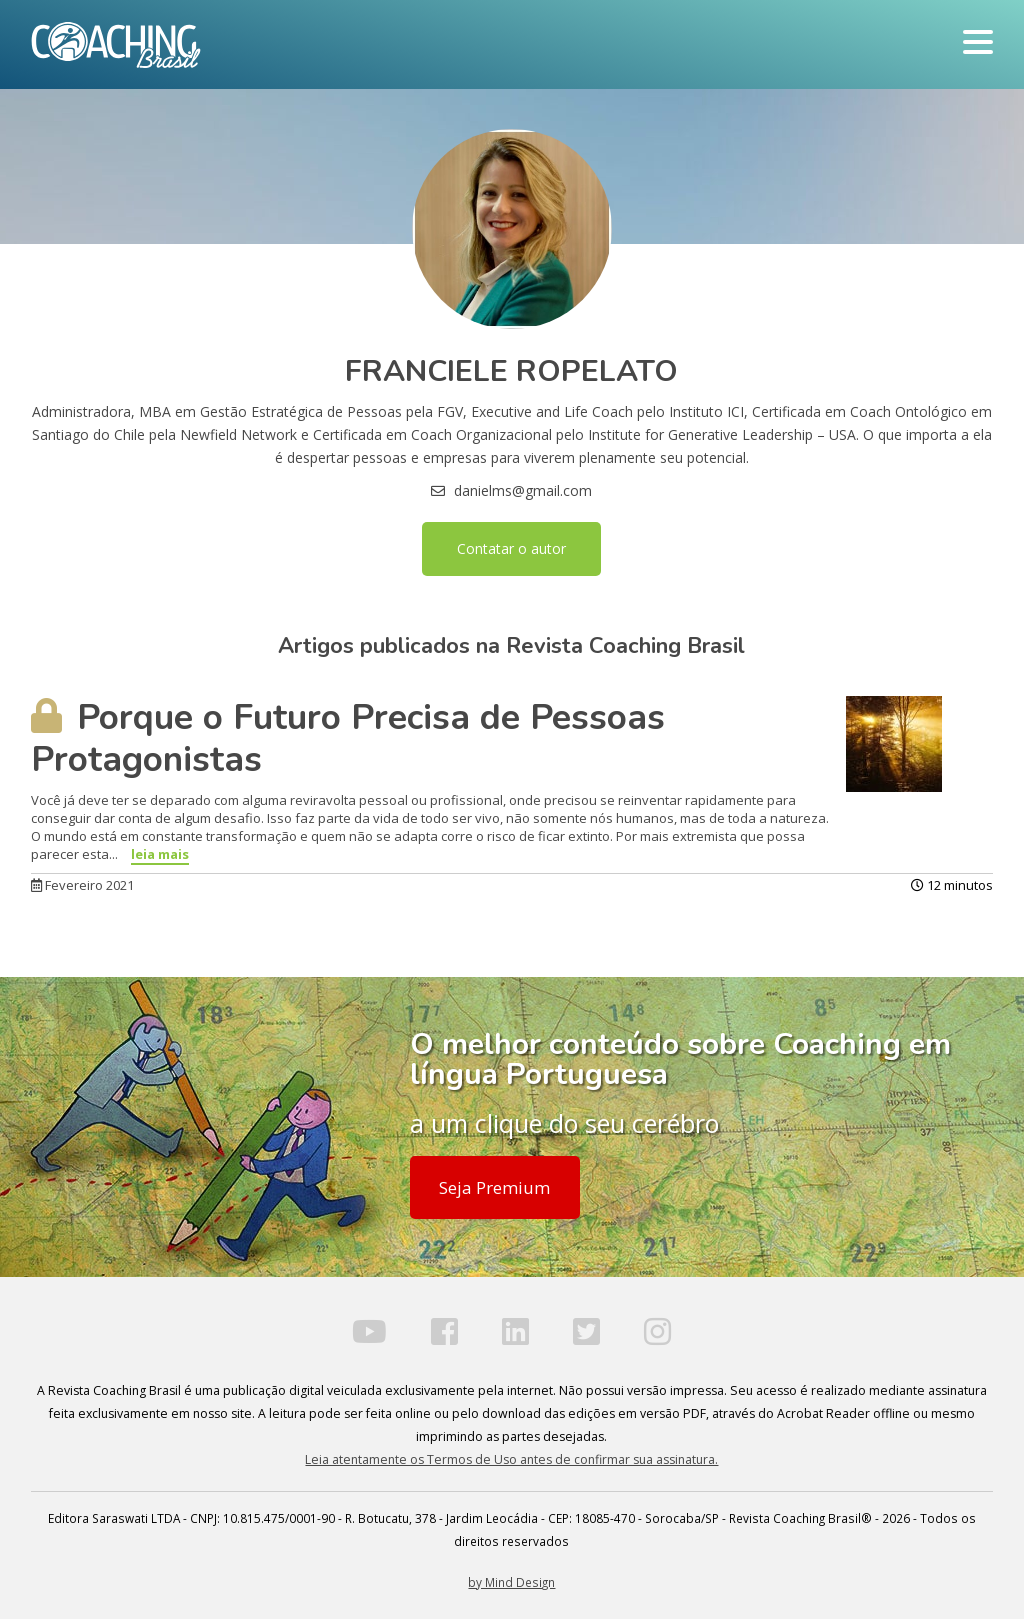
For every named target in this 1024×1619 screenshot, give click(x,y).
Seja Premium (494, 1187)
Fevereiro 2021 (82, 885)
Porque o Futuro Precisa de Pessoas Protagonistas (348, 738)
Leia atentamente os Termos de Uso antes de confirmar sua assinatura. (511, 1459)
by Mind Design (511, 1582)
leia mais (160, 854)
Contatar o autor (511, 548)
